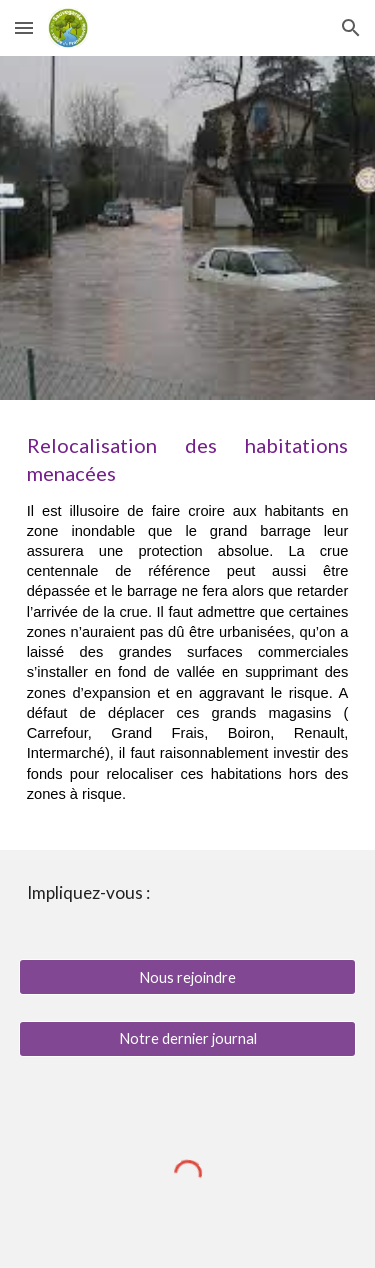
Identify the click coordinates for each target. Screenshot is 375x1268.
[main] (188, 624)
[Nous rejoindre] (188, 977)
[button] (24, 27)
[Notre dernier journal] (188, 1039)
